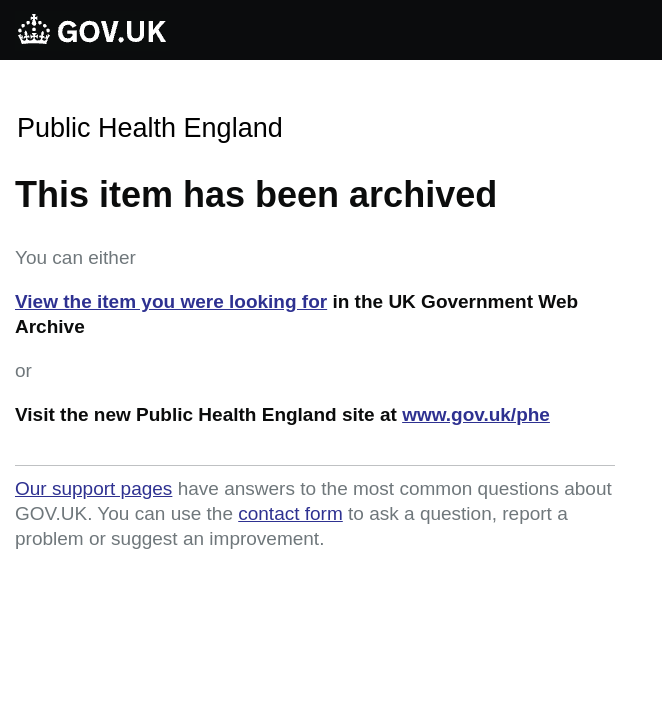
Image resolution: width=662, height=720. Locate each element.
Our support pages (93, 488)
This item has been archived (256, 194)
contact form (290, 513)
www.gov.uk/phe (476, 414)
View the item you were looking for (171, 301)
